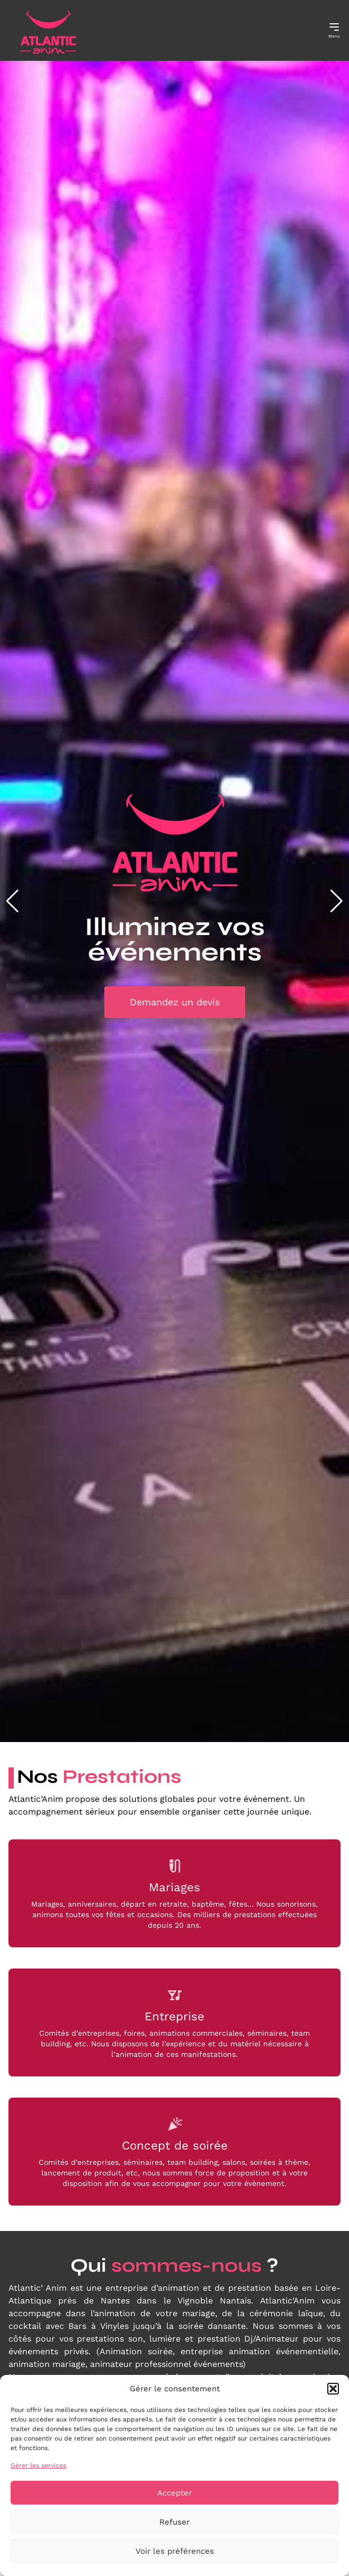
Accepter (174, 2493)
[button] (333, 2388)
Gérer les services (38, 2465)
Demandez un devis (175, 1002)
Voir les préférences (175, 2551)
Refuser (174, 2522)
